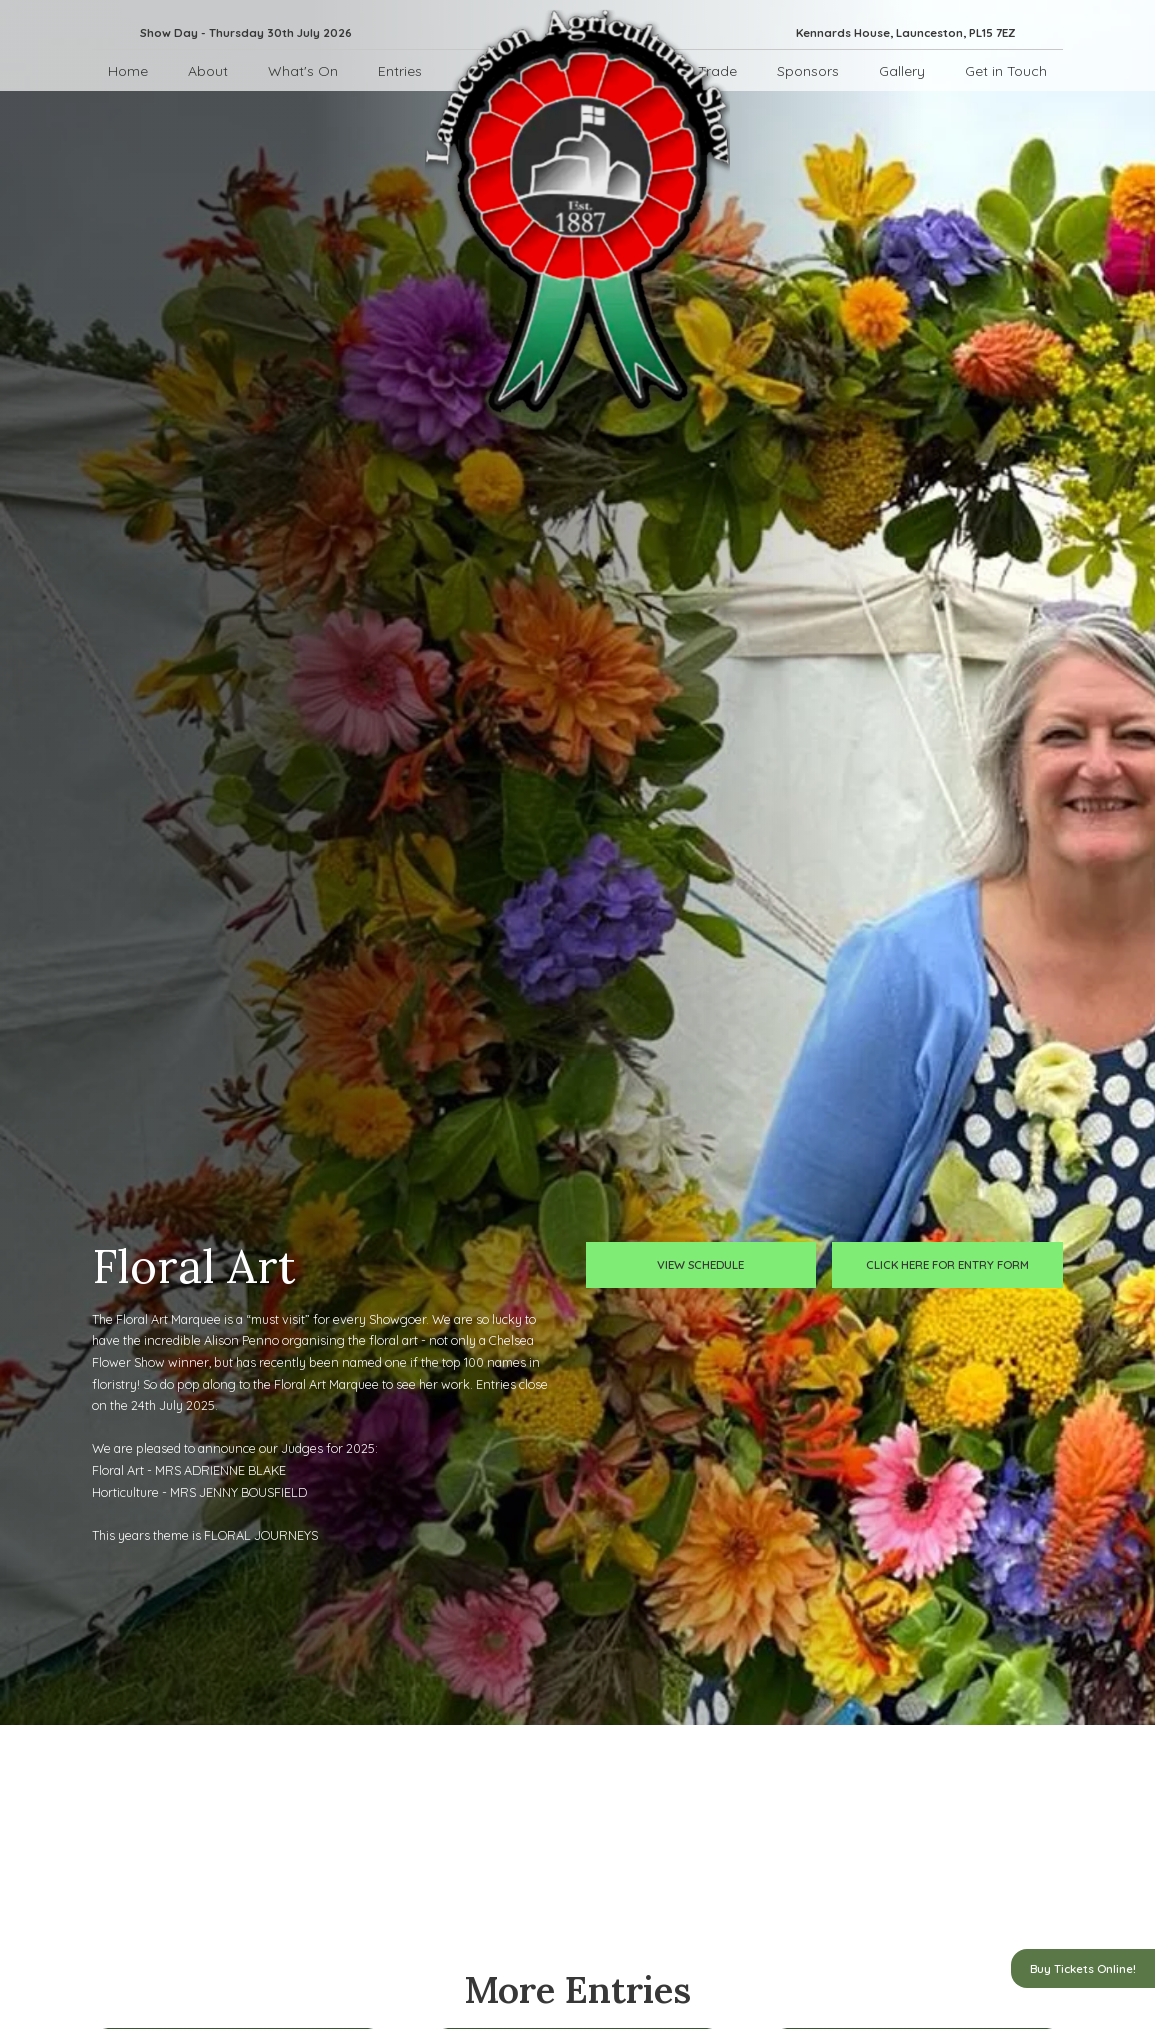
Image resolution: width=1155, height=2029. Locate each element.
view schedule (700, 1264)
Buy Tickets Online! (1083, 1968)
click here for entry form (947, 1264)
